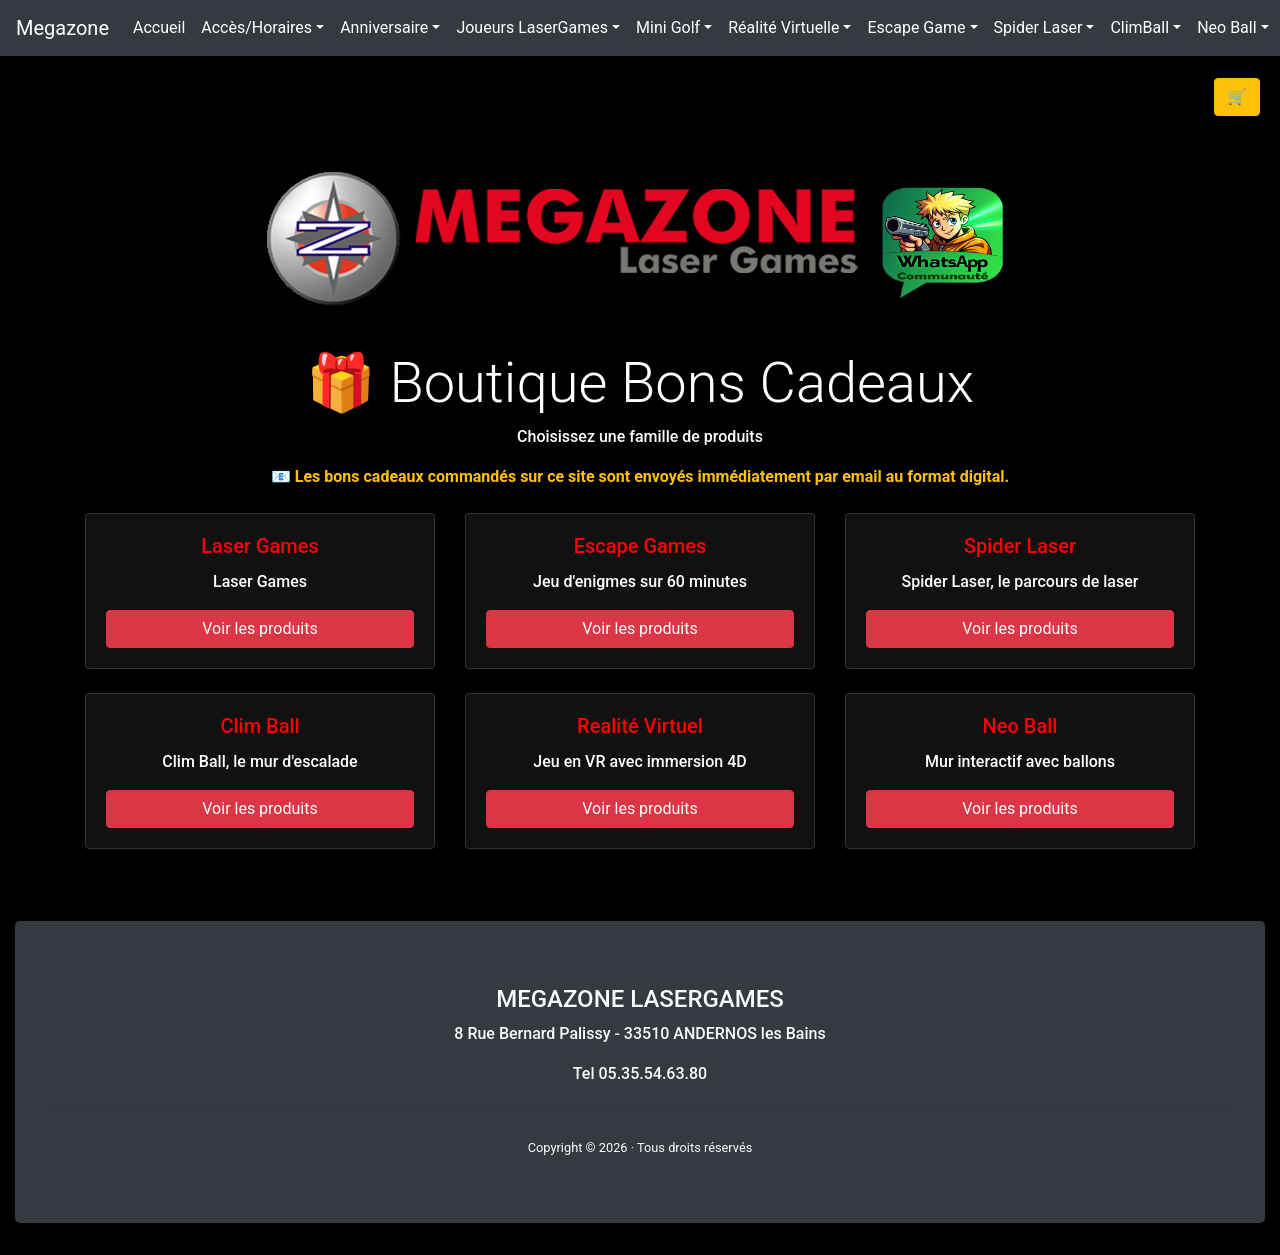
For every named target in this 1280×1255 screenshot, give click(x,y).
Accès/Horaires (256, 27)
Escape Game (916, 27)
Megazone (62, 28)
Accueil (159, 27)
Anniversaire (384, 27)
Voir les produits (259, 628)
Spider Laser (1038, 27)
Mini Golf (668, 27)
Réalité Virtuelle (783, 27)
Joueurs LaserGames (532, 27)
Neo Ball (1226, 27)
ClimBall (1139, 27)
